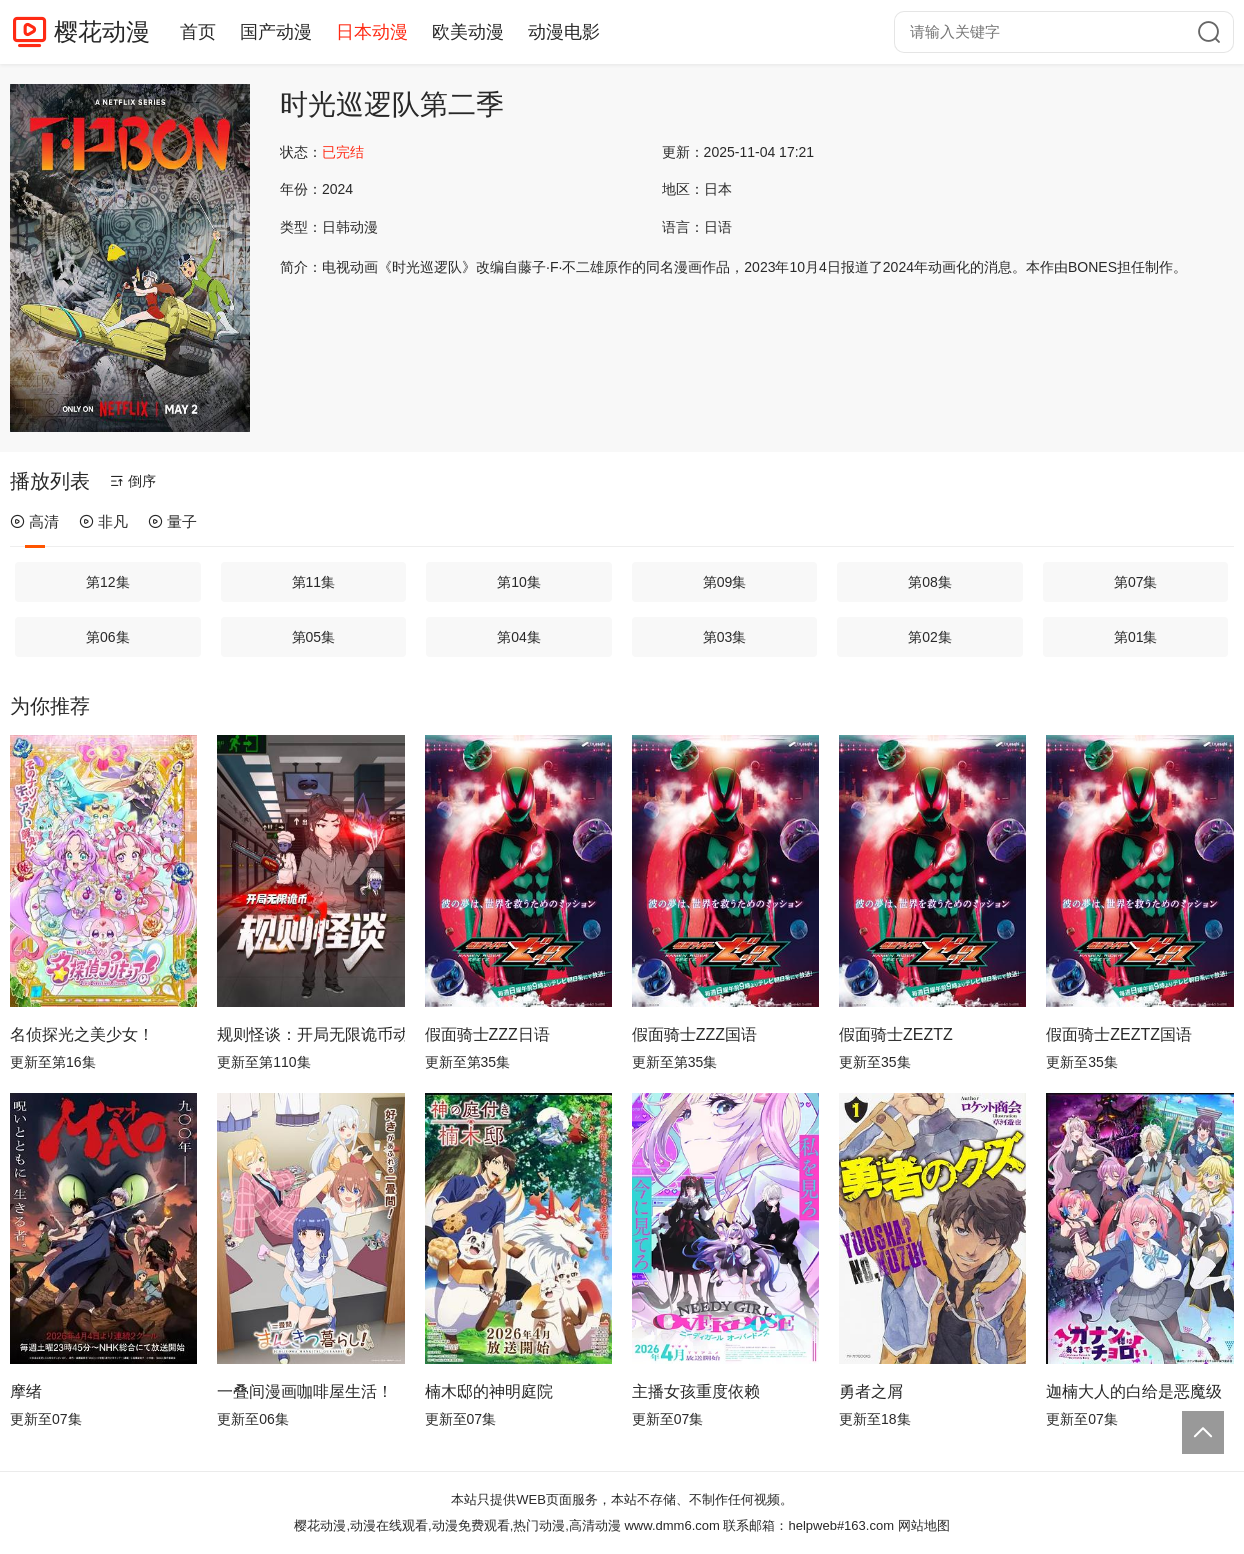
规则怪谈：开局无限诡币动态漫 (310, 1034)
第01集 (1136, 637)
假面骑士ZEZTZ (896, 1034)
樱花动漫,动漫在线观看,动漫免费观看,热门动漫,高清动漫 (457, 1525)
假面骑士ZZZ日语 (487, 1034)
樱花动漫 (102, 31)
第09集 (725, 582)
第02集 (930, 637)
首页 (198, 32)
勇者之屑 (871, 1391)
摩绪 (26, 1391)
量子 (172, 521)
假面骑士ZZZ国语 (694, 1034)
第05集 (314, 637)
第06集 (108, 637)
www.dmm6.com (671, 1525)
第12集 (108, 582)
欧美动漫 (468, 32)
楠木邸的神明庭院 (489, 1391)
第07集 (1136, 582)
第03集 (725, 637)
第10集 (519, 582)
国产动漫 (276, 32)
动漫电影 (564, 32)
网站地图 (924, 1525)
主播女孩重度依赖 (696, 1391)
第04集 (519, 637)
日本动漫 (372, 32)
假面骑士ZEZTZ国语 (1119, 1034)
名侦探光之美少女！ (82, 1034)
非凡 (103, 521)
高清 (34, 521)
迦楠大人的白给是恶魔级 (1134, 1391)
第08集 (930, 582)
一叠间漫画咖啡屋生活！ (305, 1391)
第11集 (314, 582)
